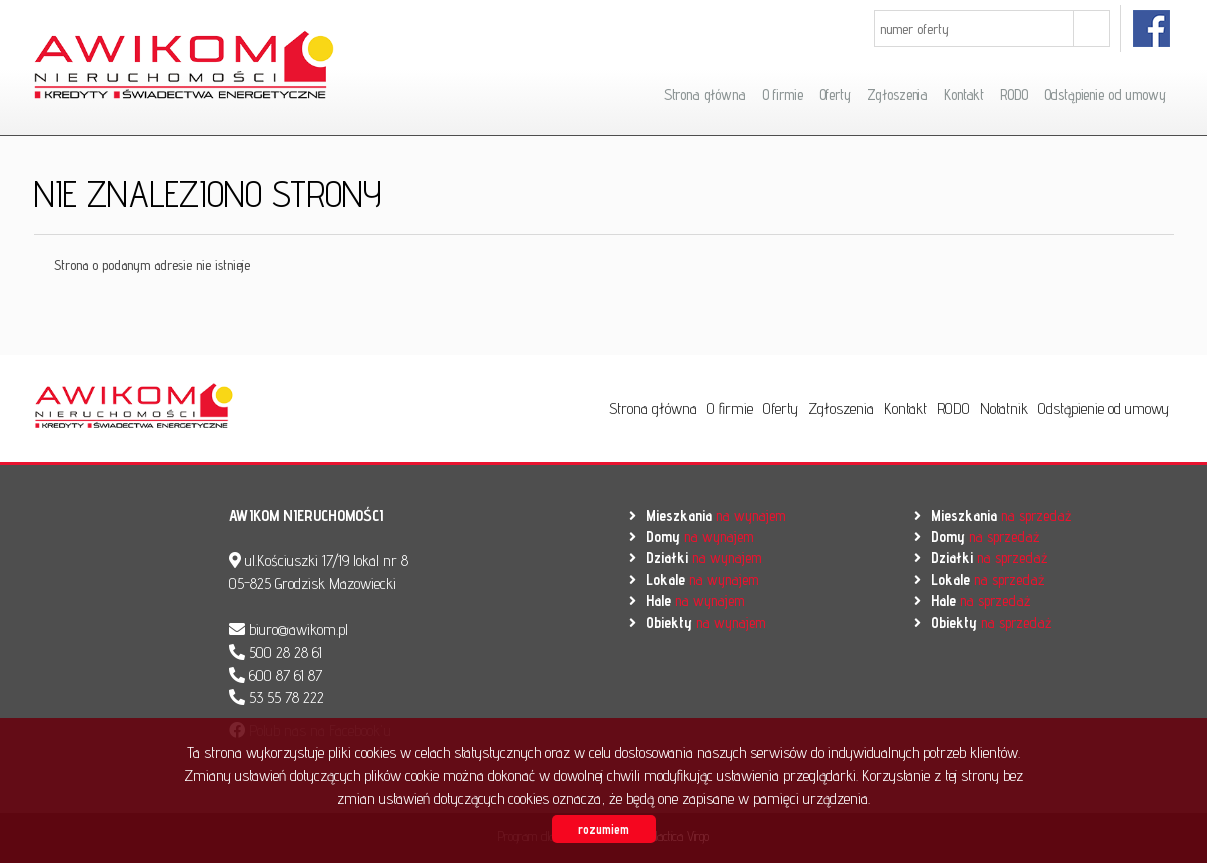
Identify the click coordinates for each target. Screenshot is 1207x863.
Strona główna (705, 94)
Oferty (835, 94)
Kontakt (964, 94)
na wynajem (715, 515)
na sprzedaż (1001, 515)
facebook (1152, 28)
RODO (1013, 94)
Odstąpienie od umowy (1105, 94)
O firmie (782, 94)
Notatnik (1004, 408)
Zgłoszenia (898, 94)
